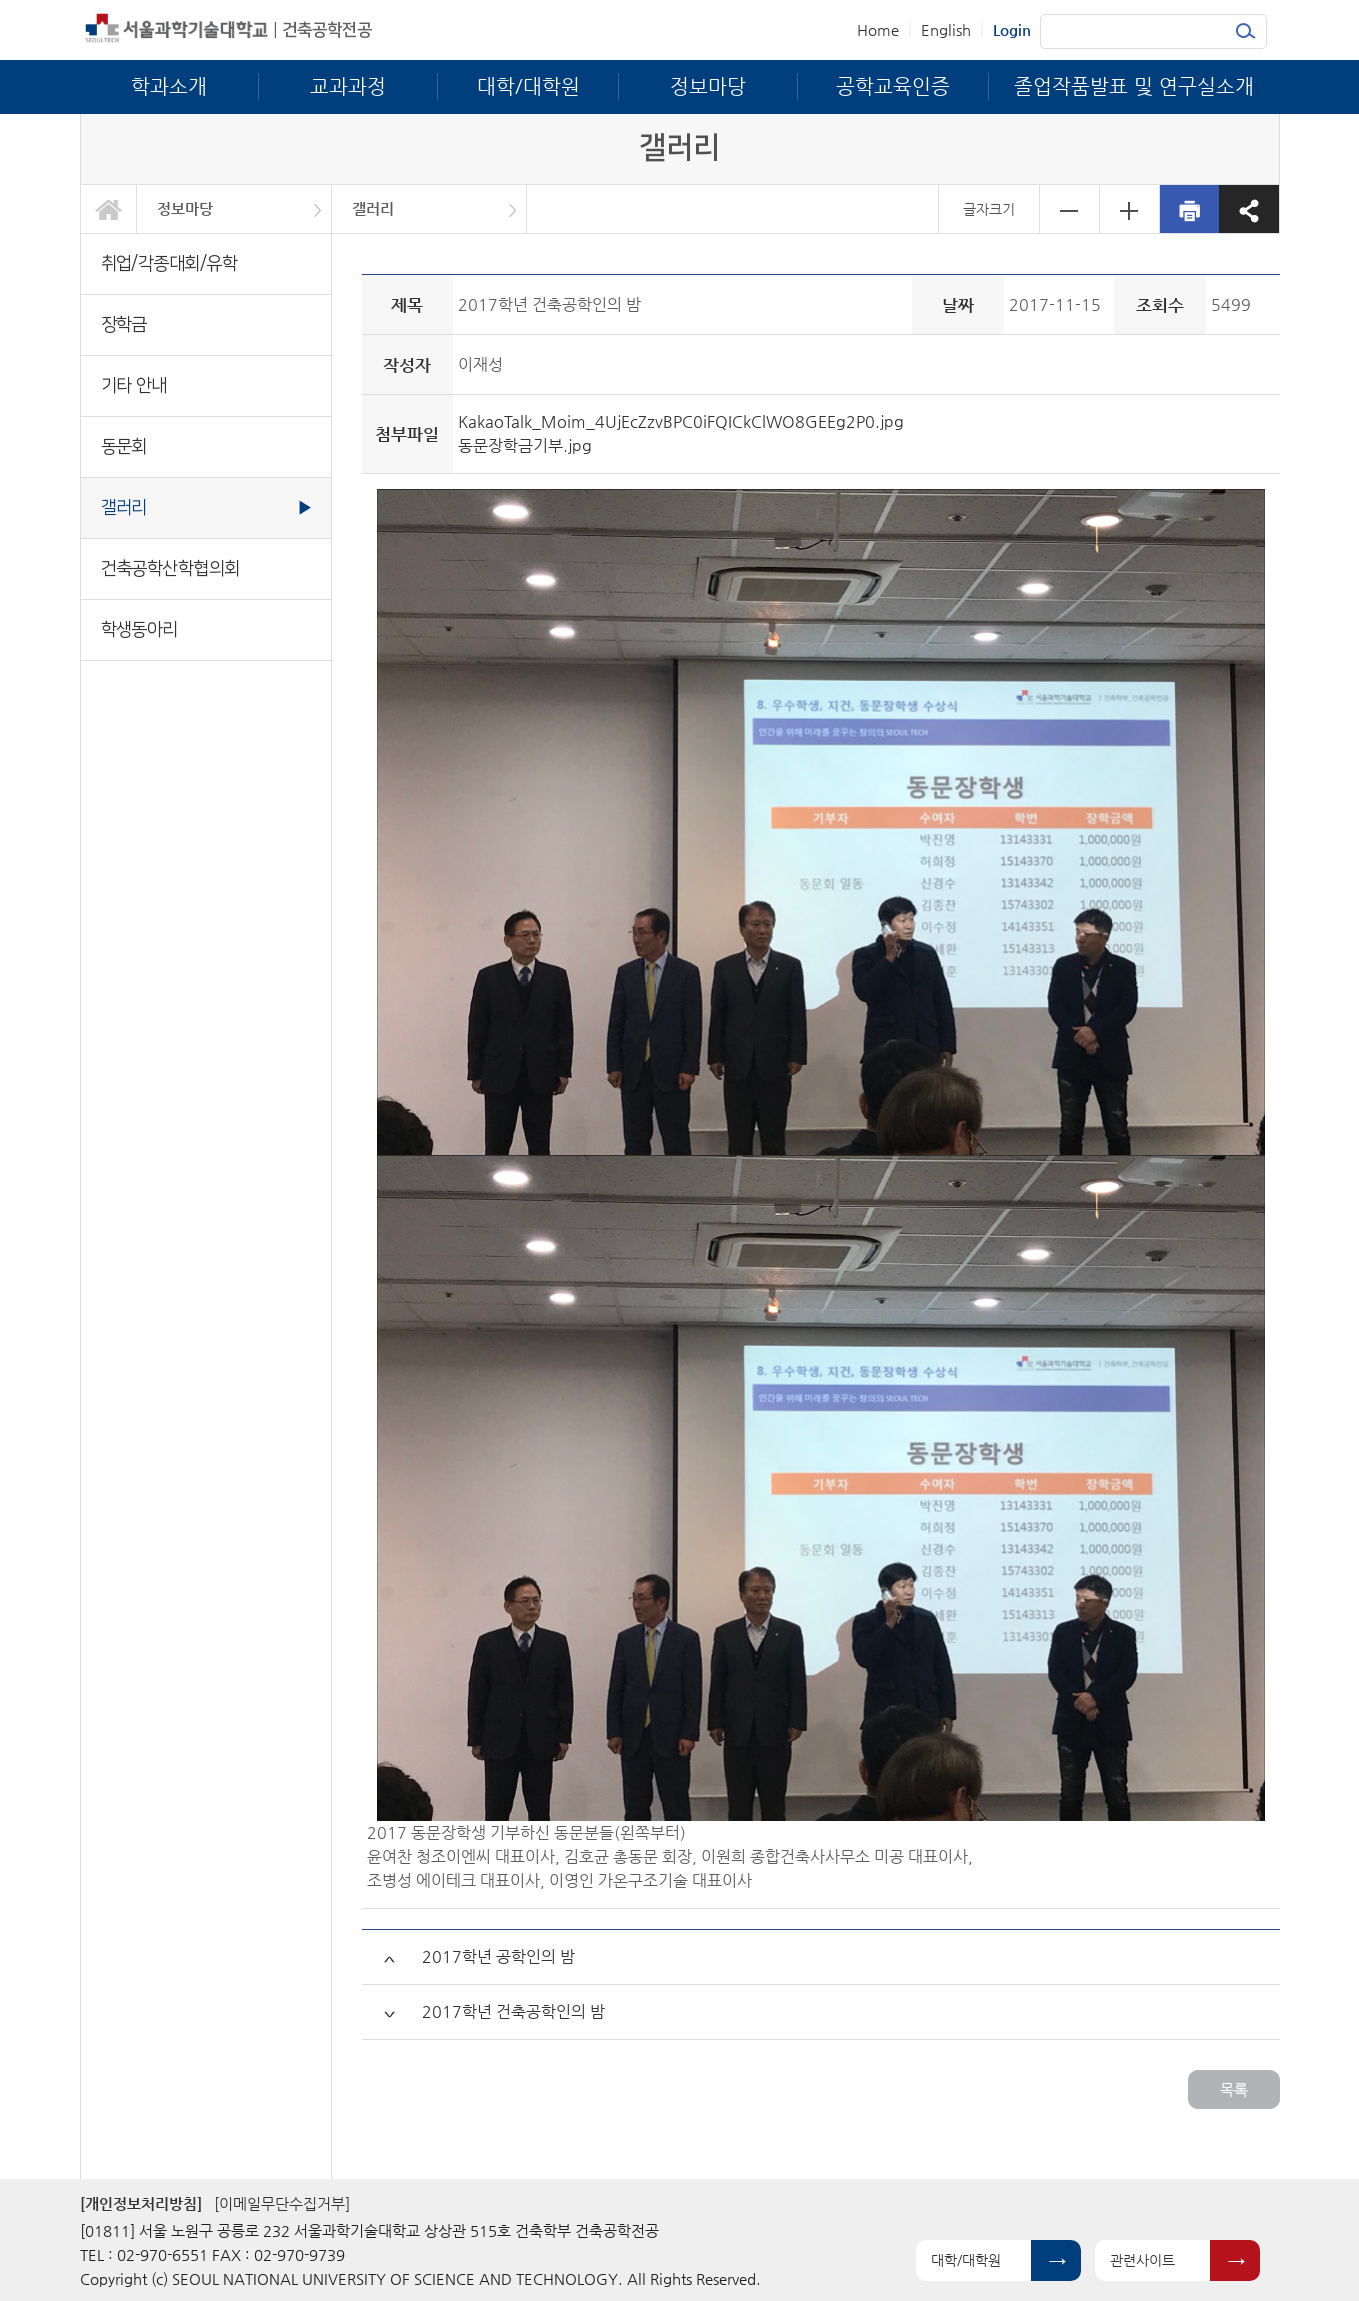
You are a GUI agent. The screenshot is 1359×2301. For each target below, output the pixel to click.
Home (878, 29)
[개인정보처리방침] (141, 2203)
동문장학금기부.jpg (525, 445)
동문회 (124, 446)
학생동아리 (139, 629)
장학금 (124, 324)
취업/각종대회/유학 (169, 263)
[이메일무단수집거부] (282, 2203)
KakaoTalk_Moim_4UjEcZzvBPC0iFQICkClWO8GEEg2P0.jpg (681, 421)
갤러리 (373, 208)
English (946, 29)
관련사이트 (1142, 2260)
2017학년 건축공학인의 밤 (513, 2011)
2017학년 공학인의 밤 (498, 1956)
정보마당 (185, 208)
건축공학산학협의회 (170, 568)
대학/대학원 (966, 2260)
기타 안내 (134, 385)
